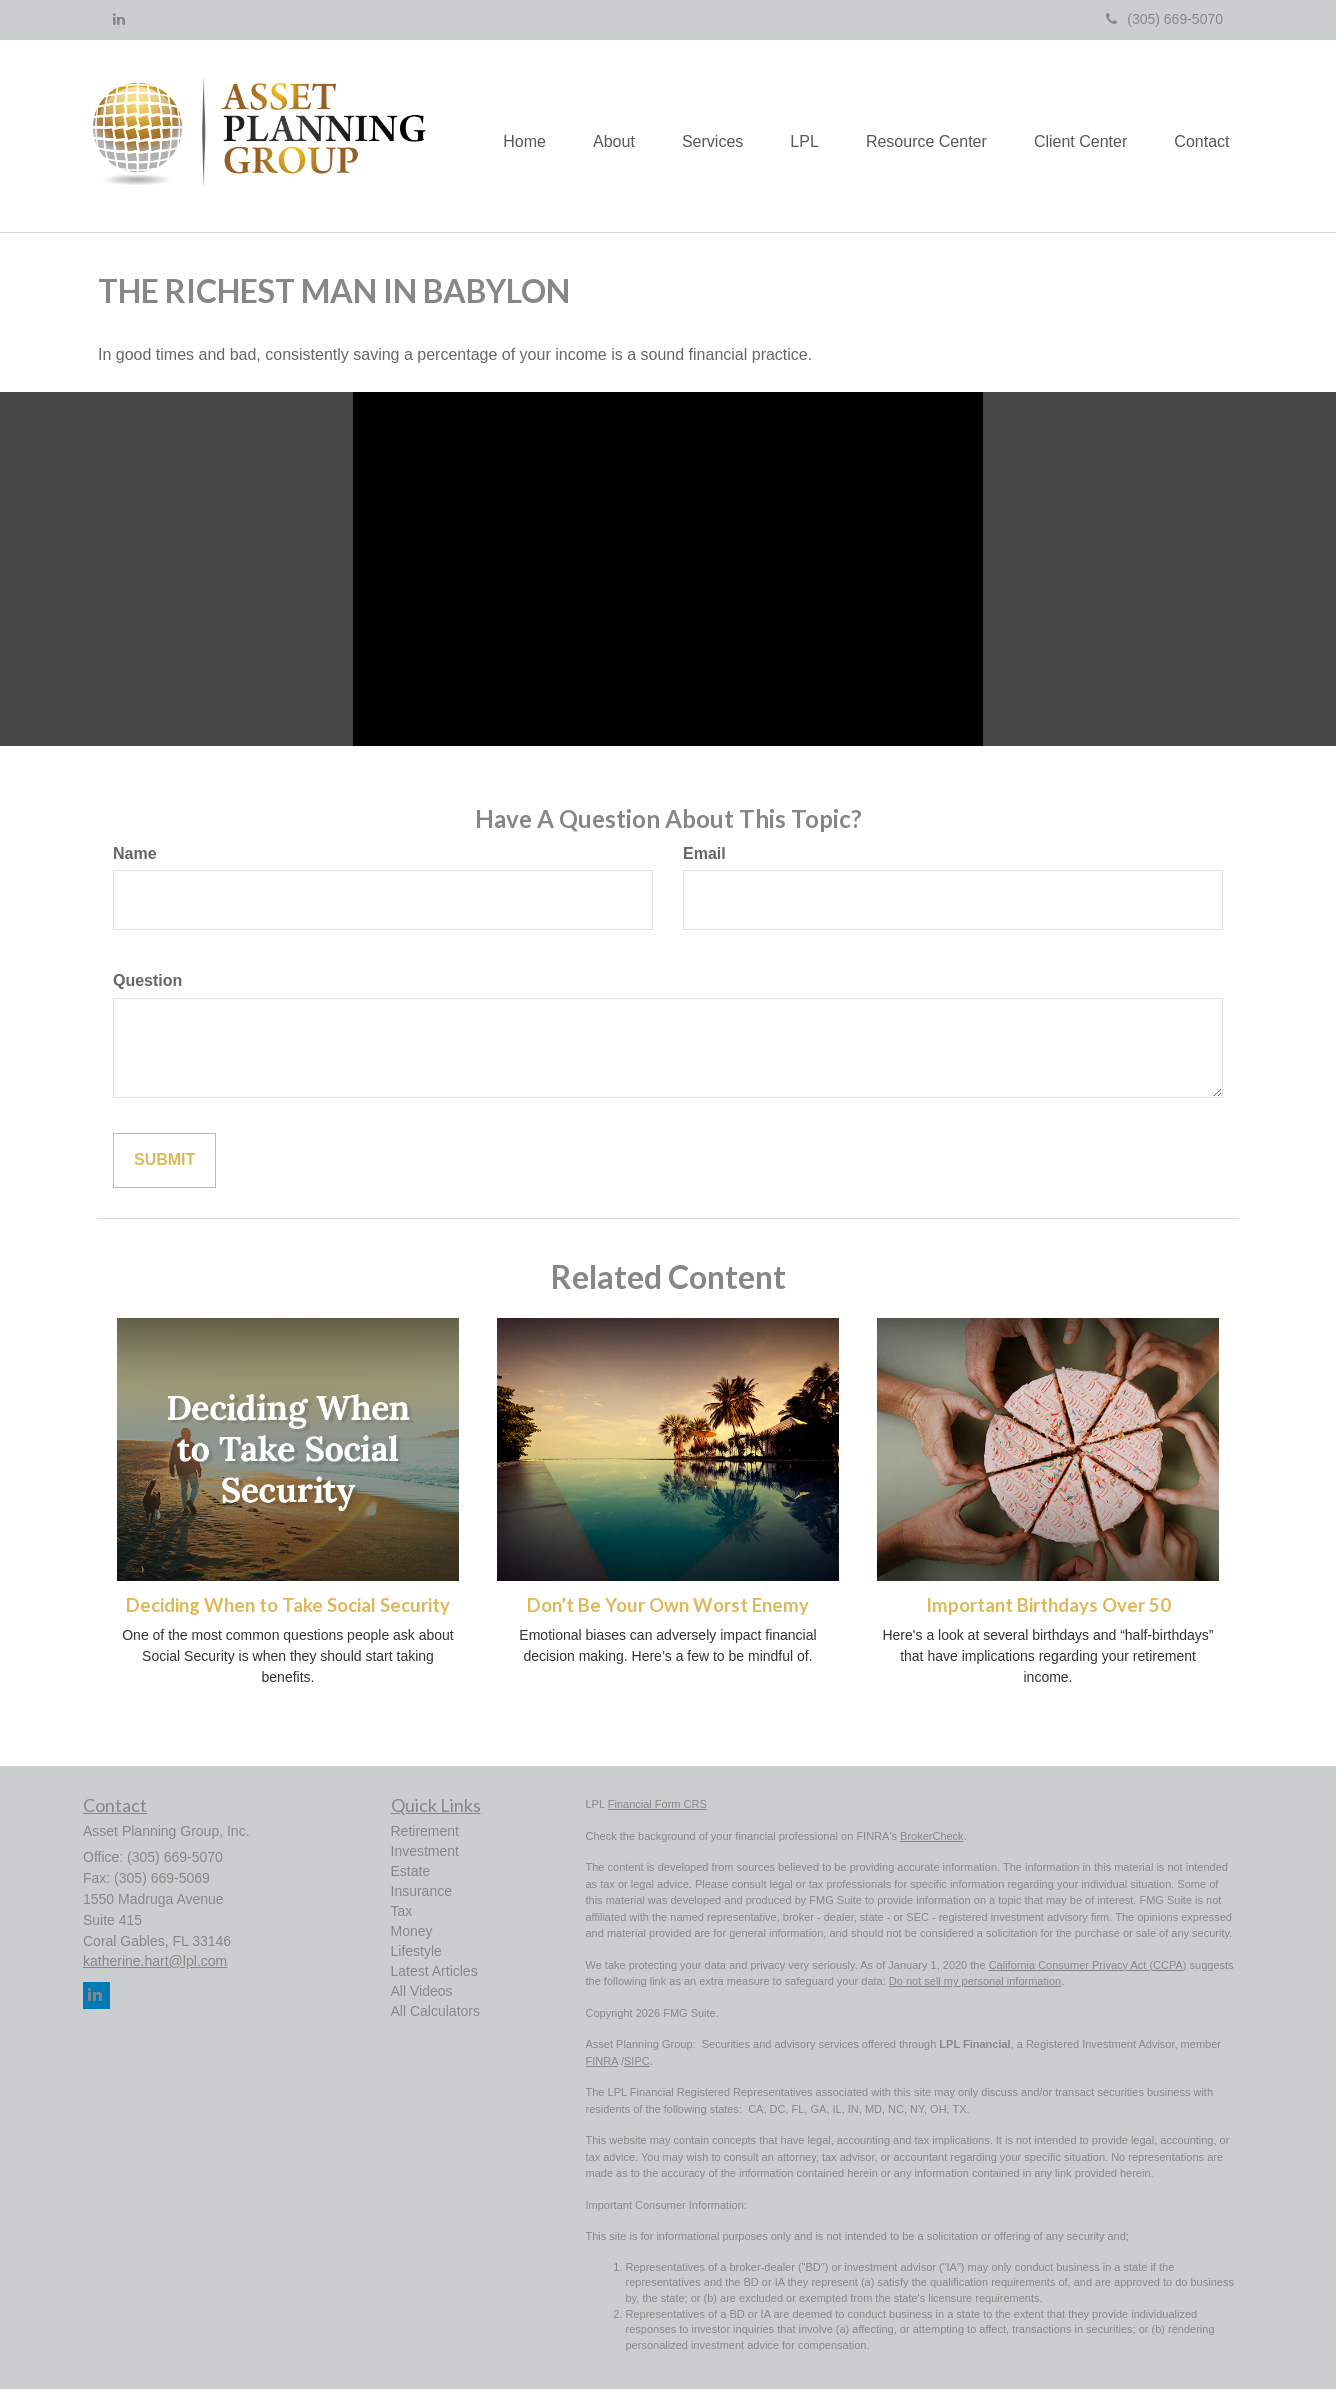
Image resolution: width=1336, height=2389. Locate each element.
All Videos (422, 1991)
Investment (425, 1851)
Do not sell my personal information (975, 1981)
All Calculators (435, 2011)
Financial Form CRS (657, 1804)
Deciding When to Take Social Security (288, 1605)
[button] (598, 136)
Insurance (421, 1891)
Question (147, 980)
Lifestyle (416, 1951)
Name (135, 853)
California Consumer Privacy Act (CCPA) (1088, 1965)
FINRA (602, 2061)
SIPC (637, 2061)
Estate (411, 1871)
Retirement (425, 1831)
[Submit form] (164, 1160)
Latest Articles (434, 1971)
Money (412, 1931)
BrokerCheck (932, 1836)
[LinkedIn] (119, 19)
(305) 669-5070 (1164, 19)
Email (704, 853)
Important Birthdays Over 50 (1048, 1605)
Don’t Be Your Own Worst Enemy (668, 1605)
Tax (402, 1911)
